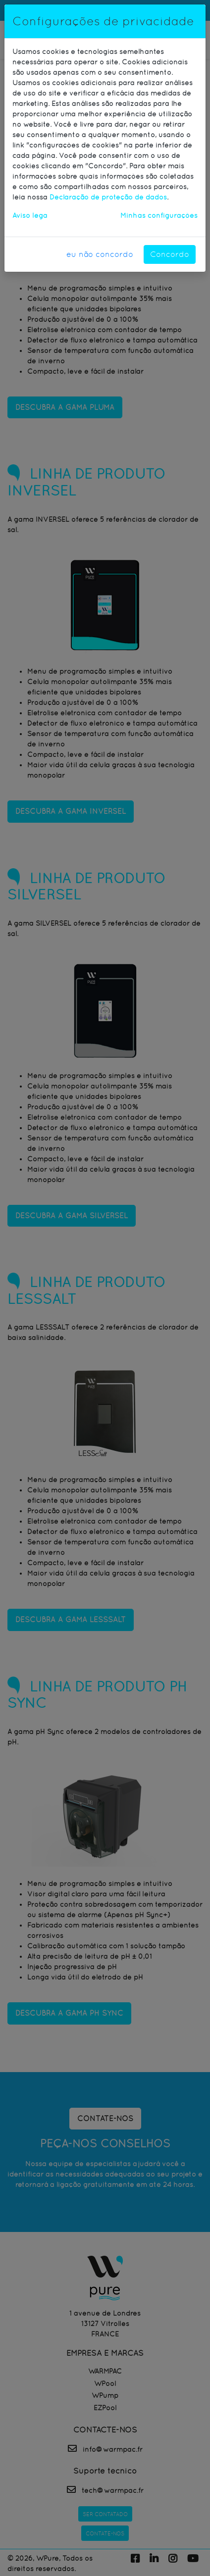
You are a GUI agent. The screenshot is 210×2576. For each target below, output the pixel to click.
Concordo (169, 254)
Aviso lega (30, 215)
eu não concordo (99, 254)
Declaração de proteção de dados (108, 197)
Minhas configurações (159, 215)
